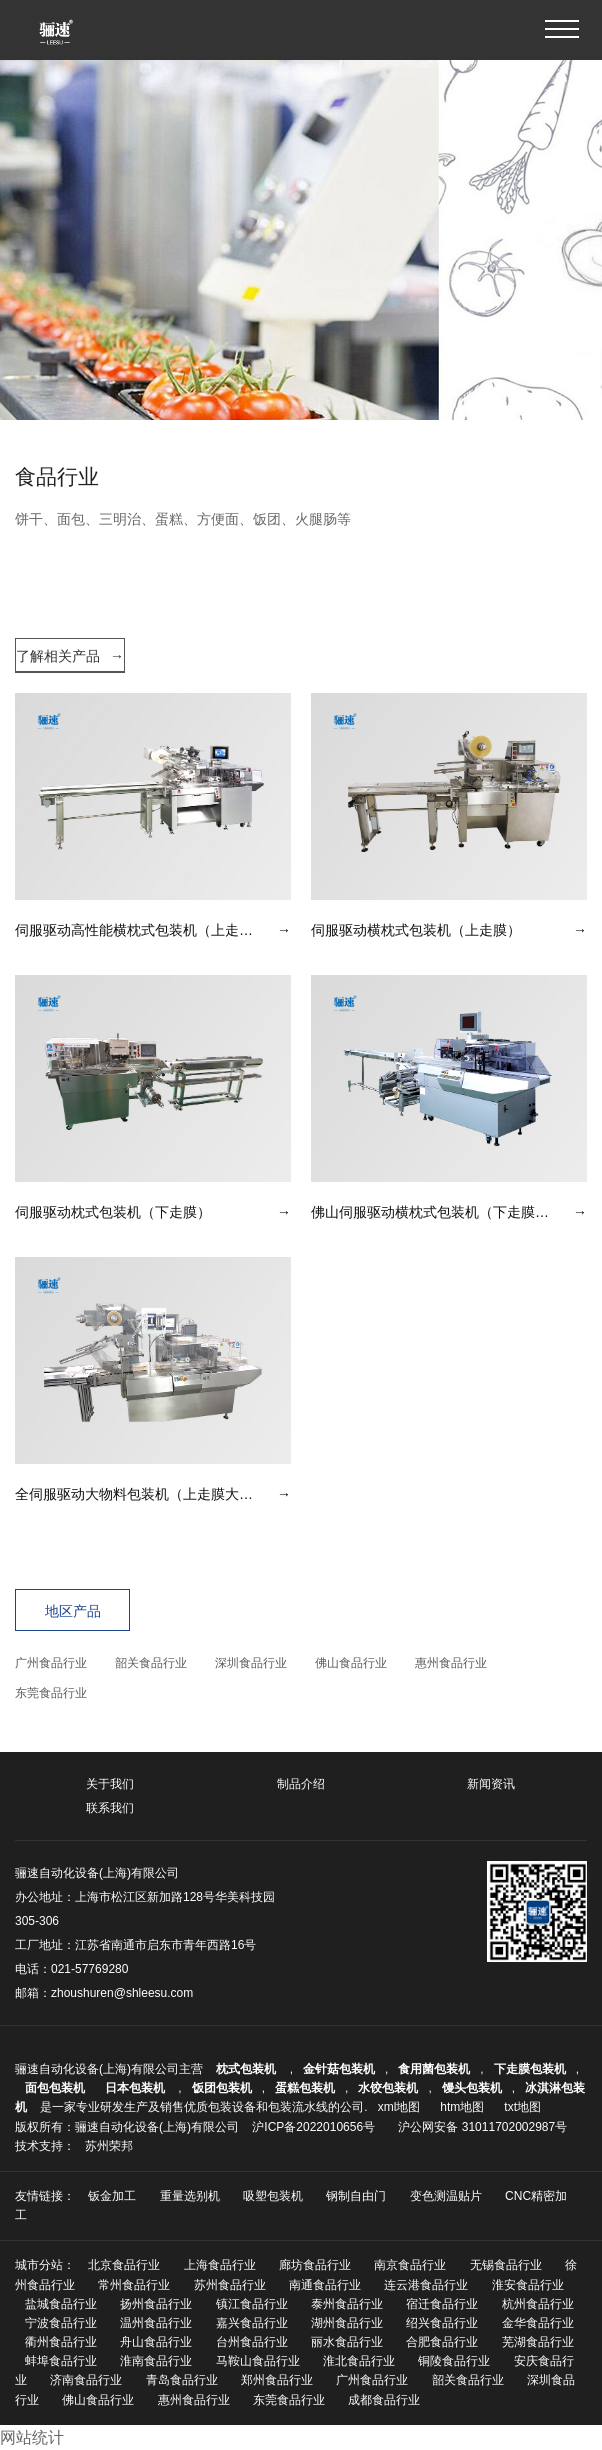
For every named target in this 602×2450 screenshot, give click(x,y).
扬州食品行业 (156, 2304)
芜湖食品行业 (538, 2342)
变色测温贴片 (446, 2196)
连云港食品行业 (426, 2285)
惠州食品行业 (451, 1663)
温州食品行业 (156, 2323)
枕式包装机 (247, 2069)
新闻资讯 (491, 1784)
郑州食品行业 (277, 2380)
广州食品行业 (51, 1663)
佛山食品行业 (351, 1663)
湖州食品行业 (347, 2323)
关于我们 (110, 1784)
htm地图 (462, 2107)
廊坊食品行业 (315, 2265)
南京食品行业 (410, 2265)
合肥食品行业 (442, 2342)
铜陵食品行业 (454, 2361)
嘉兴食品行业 (252, 2323)
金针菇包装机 (339, 2069)
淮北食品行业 (359, 2361)
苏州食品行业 (230, 2285)
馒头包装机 (472, 2088)
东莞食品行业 (51, 1693)
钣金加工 (112, 2196)
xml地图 (399, 2107)
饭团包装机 (222, 2088)
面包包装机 (55, 2088)
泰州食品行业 (347, 2304)
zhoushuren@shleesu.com (122, 1993)
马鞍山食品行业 (258, 2361)
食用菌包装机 (434, 2069)
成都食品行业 (384, 2400)
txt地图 (522, 2107)
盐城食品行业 (61, 2304)
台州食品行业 (252, 2342)
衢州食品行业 (61, 2342)
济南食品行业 (86, 2380)
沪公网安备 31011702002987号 (482, 2127)
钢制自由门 (356, 2196)
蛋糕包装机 (305, 2088)
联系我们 (110, 1808)
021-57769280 (89, 1969)
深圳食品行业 (251, 1663)
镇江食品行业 (252, 2304)
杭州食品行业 (538, 2304)
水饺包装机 (388, 2088)
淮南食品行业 (156, 2361)
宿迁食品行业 (442, 2304)
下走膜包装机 (530, 2069)
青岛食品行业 (182, 2380)
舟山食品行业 (156, 2342)
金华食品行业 (538, 2323)
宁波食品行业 (61, 2323)
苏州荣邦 (109, 2146)
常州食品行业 (134, 2285)
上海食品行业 (220, 2265)
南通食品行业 (325, 2285)
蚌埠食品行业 (61, 2361)
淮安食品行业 (528, 2285)
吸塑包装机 (273, 2196)
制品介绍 (301, 1784)
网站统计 (32, 2437)
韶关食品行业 (151, 1663)
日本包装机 (136, 2088)
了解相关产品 (70, 656)
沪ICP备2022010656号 (313, 2127)
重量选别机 (190, 2196)
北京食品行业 (124, 2265)
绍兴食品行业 (442, 2323)
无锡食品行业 (506, 2265)
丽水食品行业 (347, 2342)
